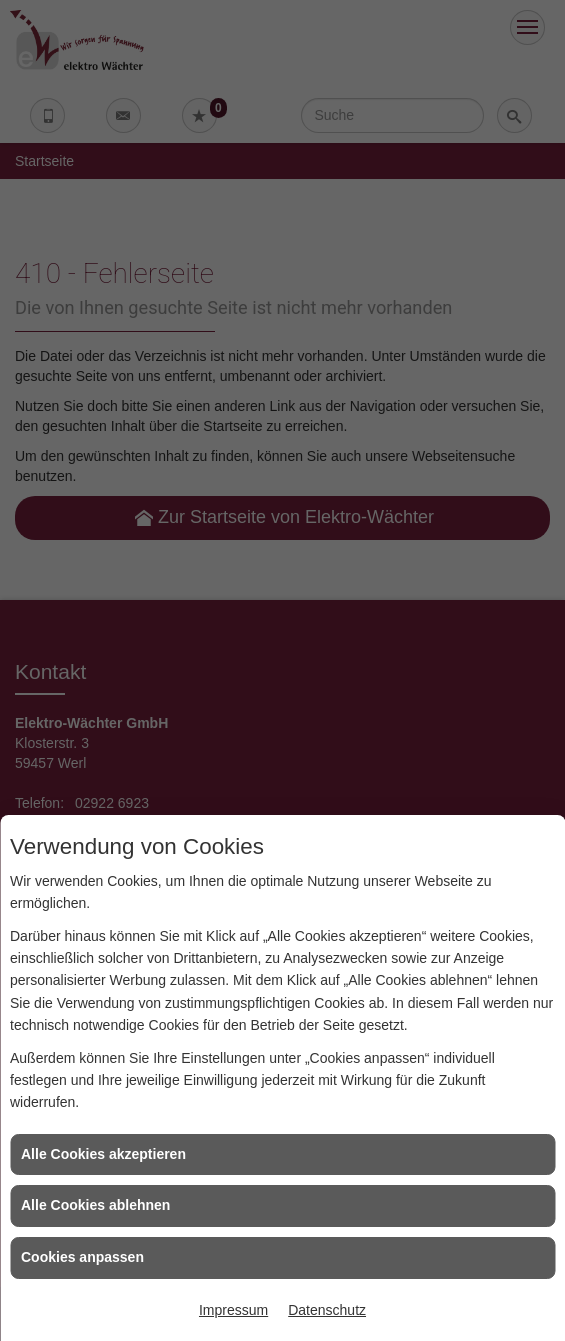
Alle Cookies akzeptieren (103, 1154)
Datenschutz (327, 1310)
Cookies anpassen (82, 1257)
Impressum (233, 1310)
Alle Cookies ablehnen (95, 1205)
